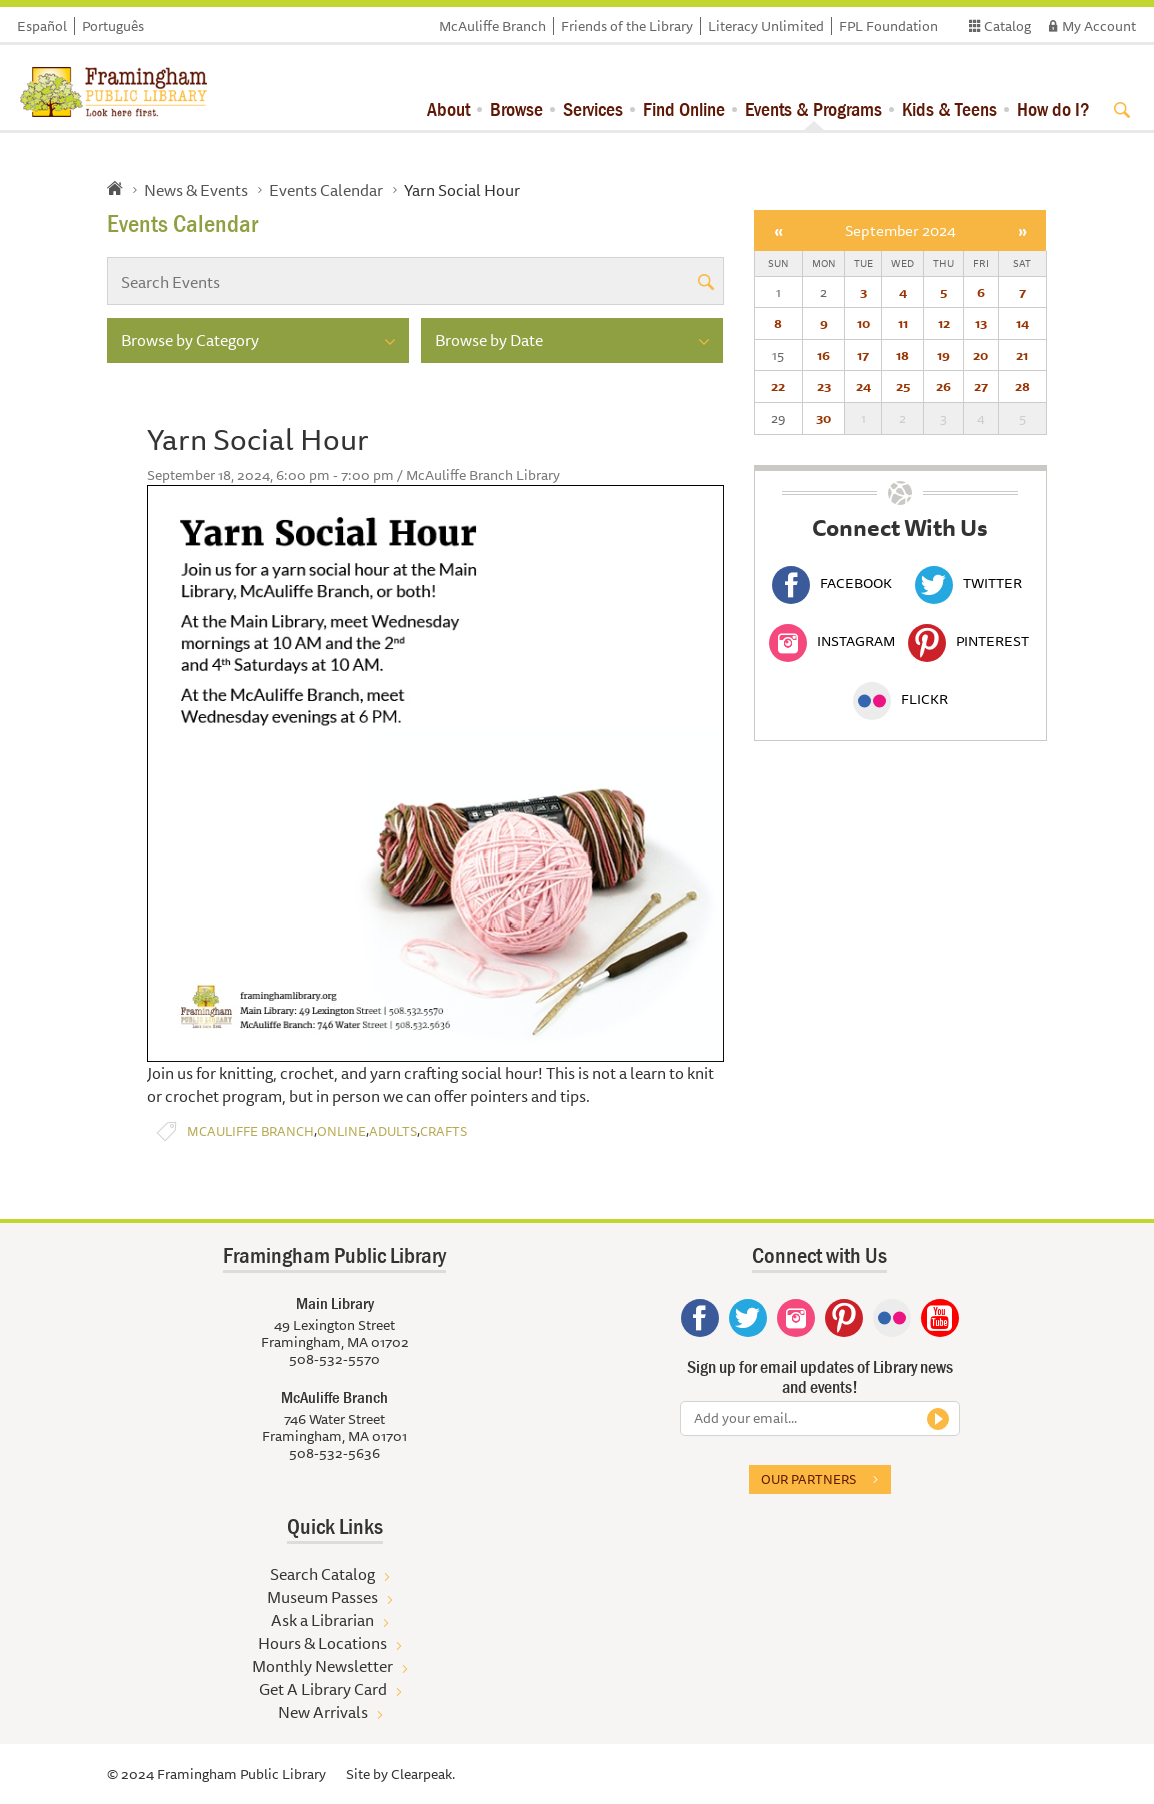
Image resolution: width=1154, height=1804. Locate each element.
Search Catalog (322, 1574)
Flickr (900, 699)
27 (981, 386)
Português (113, 26)
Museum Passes (322, 1597)
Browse (516, 108)
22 (778, 386)
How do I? (1053, 108)
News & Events (196, 190)
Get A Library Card (323, 1689)
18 (902, 355)
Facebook (832, 583)
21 (1022, 355)
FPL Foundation (888, 26)
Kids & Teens (949, 108)
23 (824, 386)
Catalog (1007, 26)
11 (903, 323)
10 (863, 323)
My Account (1099, 26)
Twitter (968, 583)
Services (593, 108)
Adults (393, 1131)
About (448, 108)
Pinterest (968, 641)
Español (42, 26)
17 (863, 355)
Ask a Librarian (322, 1620)
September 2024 (900, 230)
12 (944, 323)
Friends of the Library (627, 26)
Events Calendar (326, 190)
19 (943, 355)
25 (903, 386)
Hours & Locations (322, 1643)
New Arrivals (323, 1712)
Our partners (808, 1479)
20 (980, 355)
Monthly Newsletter (322, 1666)
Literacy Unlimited (766, 26)
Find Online (684, 108)
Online (341, 1131)
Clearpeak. (423, 1774)
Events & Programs (813, 108)
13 (981, 323)
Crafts (443, 1131)
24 (863, 386)
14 (1022, 323)
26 (943, 386)
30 (823, 418)
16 (823, 355)
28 (1022, 386)
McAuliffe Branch (492, 26)
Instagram (832, 641)
